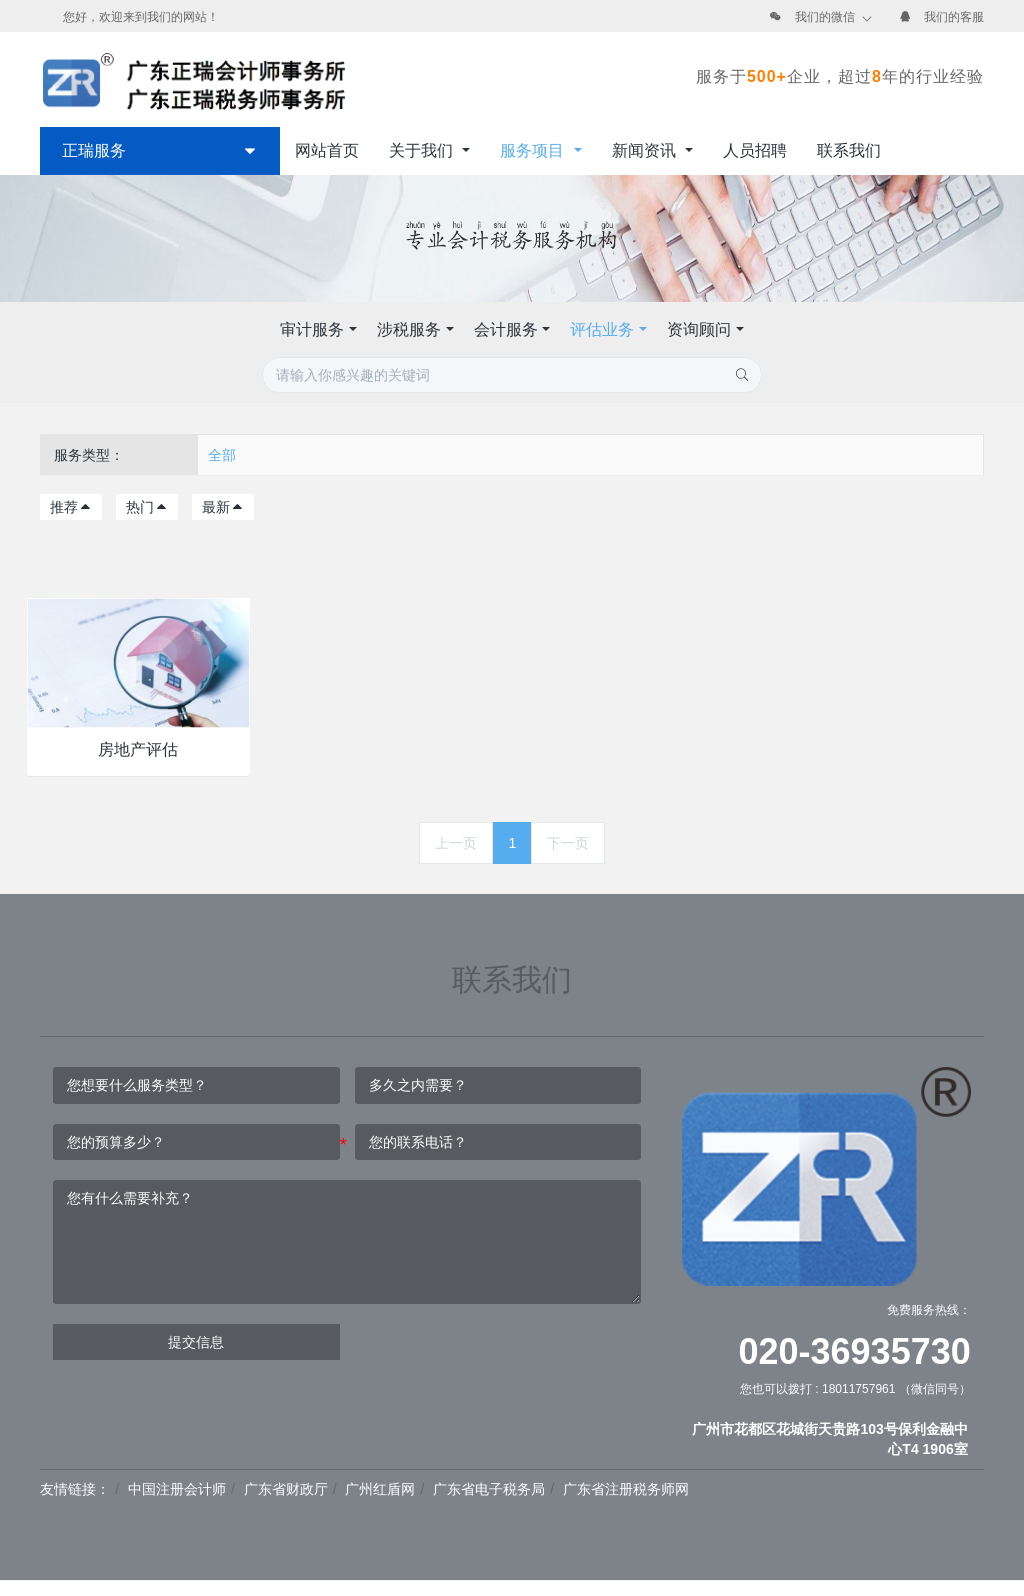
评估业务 (602, 329)
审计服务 (312, 329)
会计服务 (506, 329)
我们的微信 (825, 17)
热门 (147, 507)
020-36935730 (855, 1351)
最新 (223, 507)
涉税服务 (409, 329)
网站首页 (327, 150)
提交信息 (196, 1342)
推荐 (71, 507)
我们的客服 (954, 17)
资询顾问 (699, 329)
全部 (222, 455)
